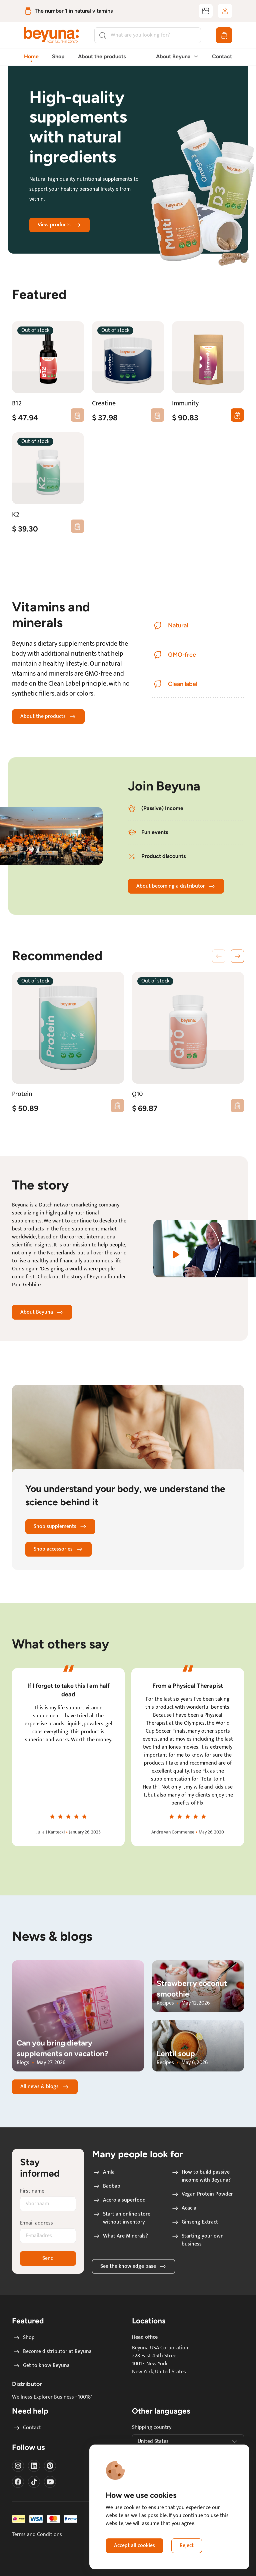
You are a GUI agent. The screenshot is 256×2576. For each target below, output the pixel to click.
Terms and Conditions (37, 2535)
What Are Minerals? (120, 2236)
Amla (103, 2172)
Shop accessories (58, 1549)
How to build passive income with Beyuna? (201, 2176)
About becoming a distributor (176, 886)
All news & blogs (44, 2086)
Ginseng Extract (194, 2222)
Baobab (106, 2186)
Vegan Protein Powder (202, 2194)
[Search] (147, 35)
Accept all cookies (134, 2545)
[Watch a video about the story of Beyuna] (204, 1248)
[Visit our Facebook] (18, 2482)
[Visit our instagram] (18, 2466)
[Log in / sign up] (225, 11)
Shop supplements (60, 1526)
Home (31, 56)
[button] (237, 956)
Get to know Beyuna (41, 2365)
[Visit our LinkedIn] (34, 2466)
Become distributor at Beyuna (52, 2351)
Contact (222, 56)
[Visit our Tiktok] (34, 2482)
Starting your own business (197, 2240)
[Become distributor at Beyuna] (206, 11)
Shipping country (151, 2428)
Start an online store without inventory (121, 2218)
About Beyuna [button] (177, 56)
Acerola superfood (119, 2200)
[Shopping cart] (224, 35)
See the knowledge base (133, 2266)
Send (48, 2258)
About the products (102, 56)
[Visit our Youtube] (50, 2482)
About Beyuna (42, 1312)
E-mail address (36, 2223)
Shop (58, 56)
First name (32, 2191)
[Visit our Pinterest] (50, 2466)
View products (59, 224)
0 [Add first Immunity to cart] (235, 414)
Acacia (183, 2208)
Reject (187, 2545)
